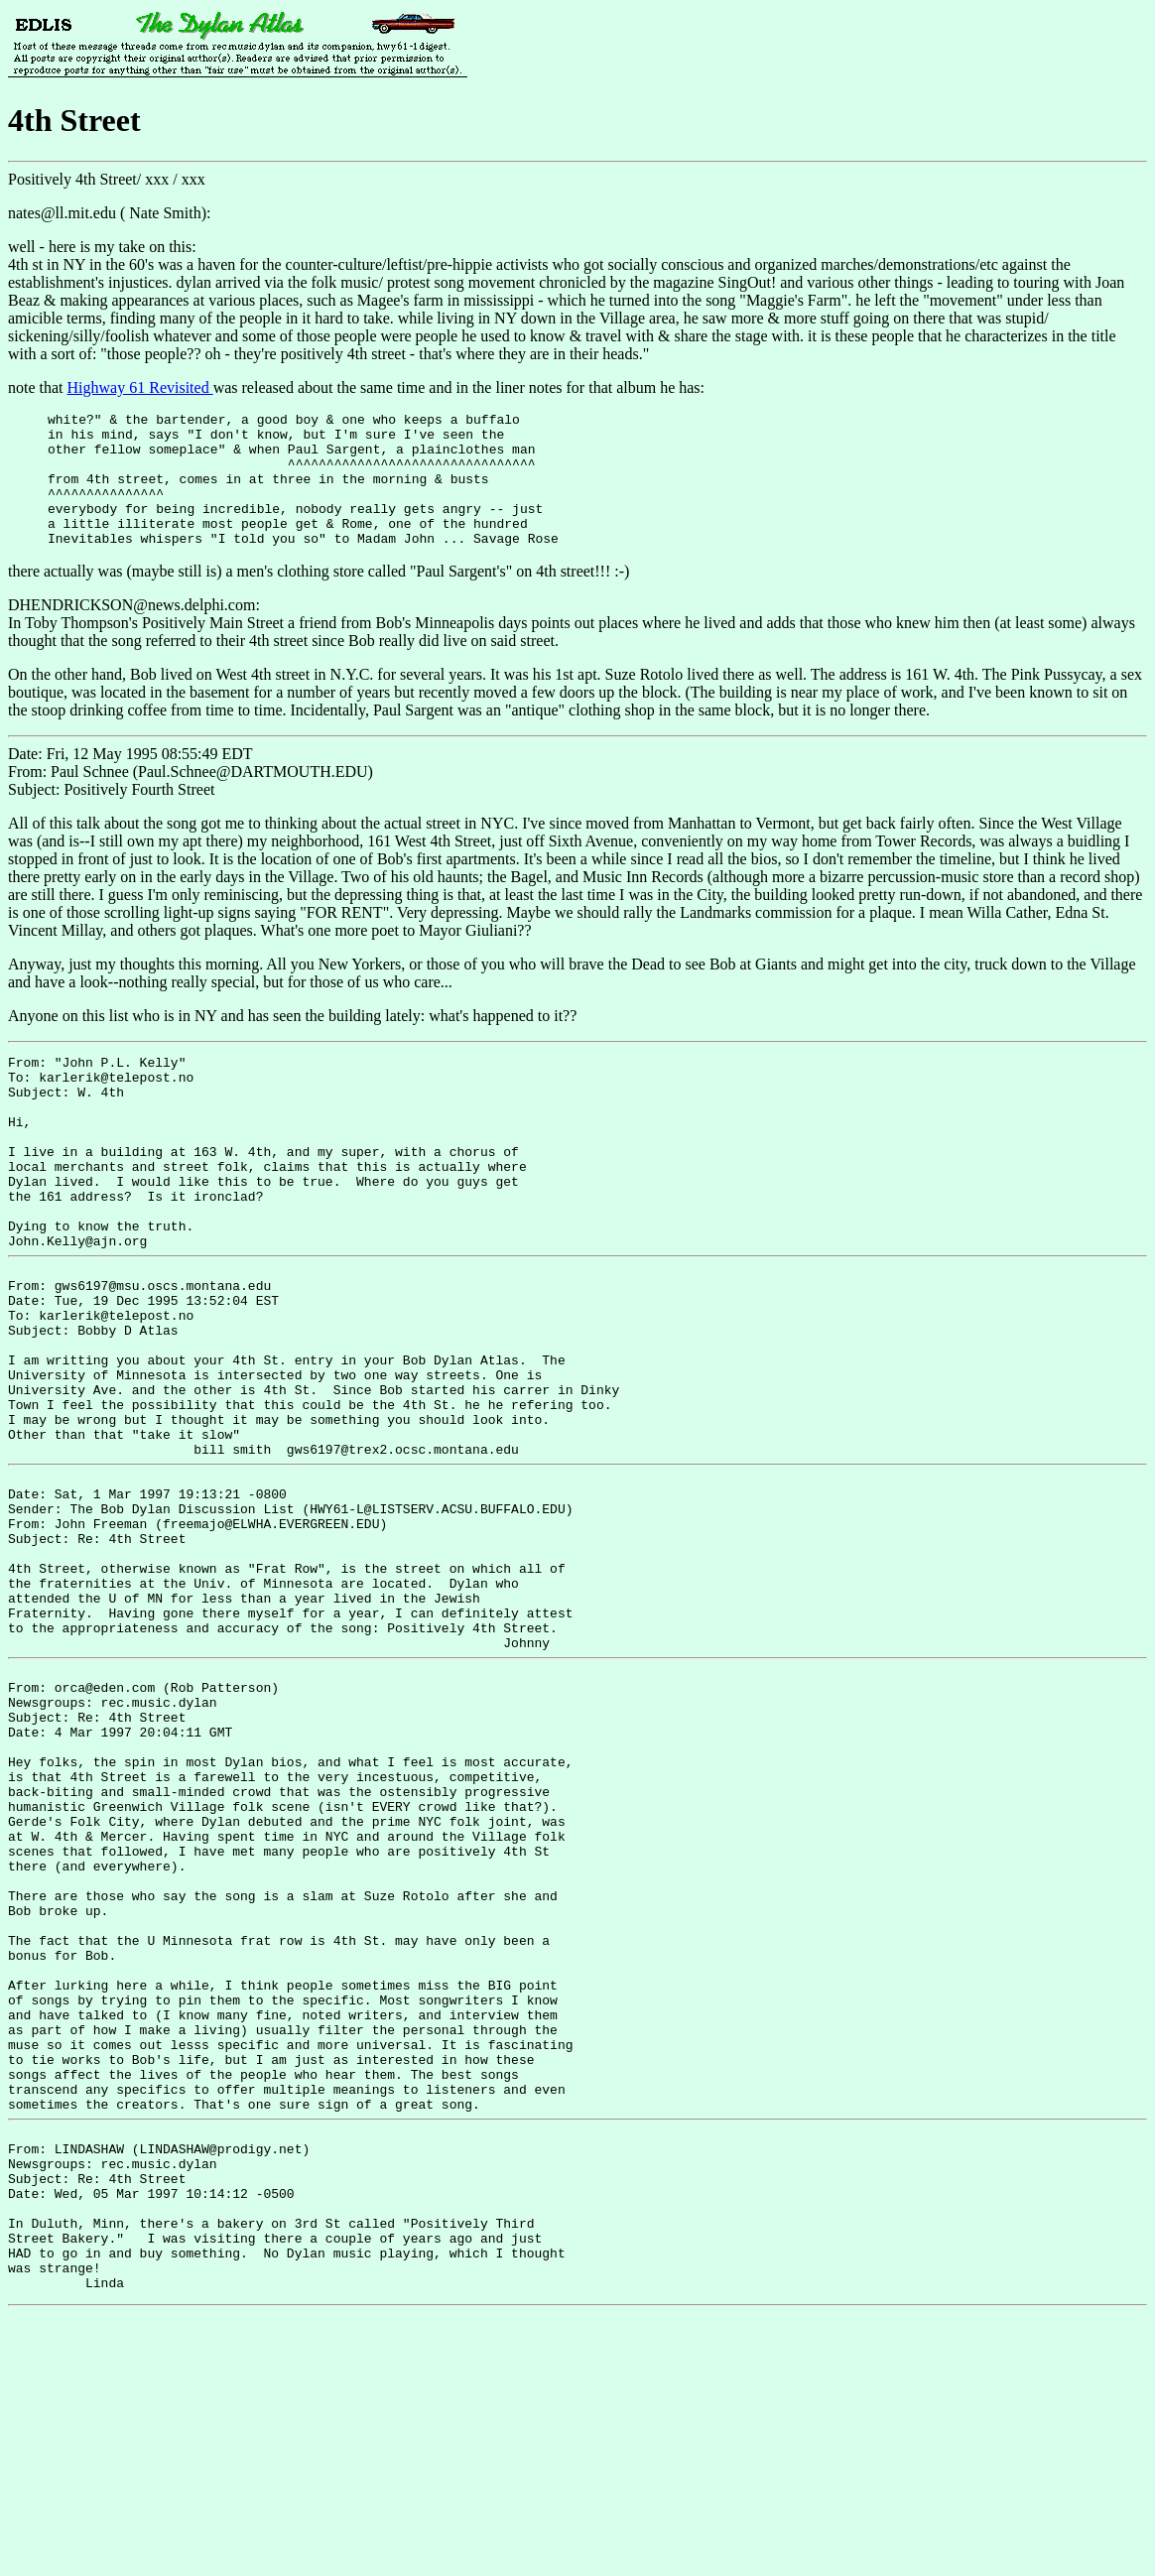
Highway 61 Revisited (140, 387)
